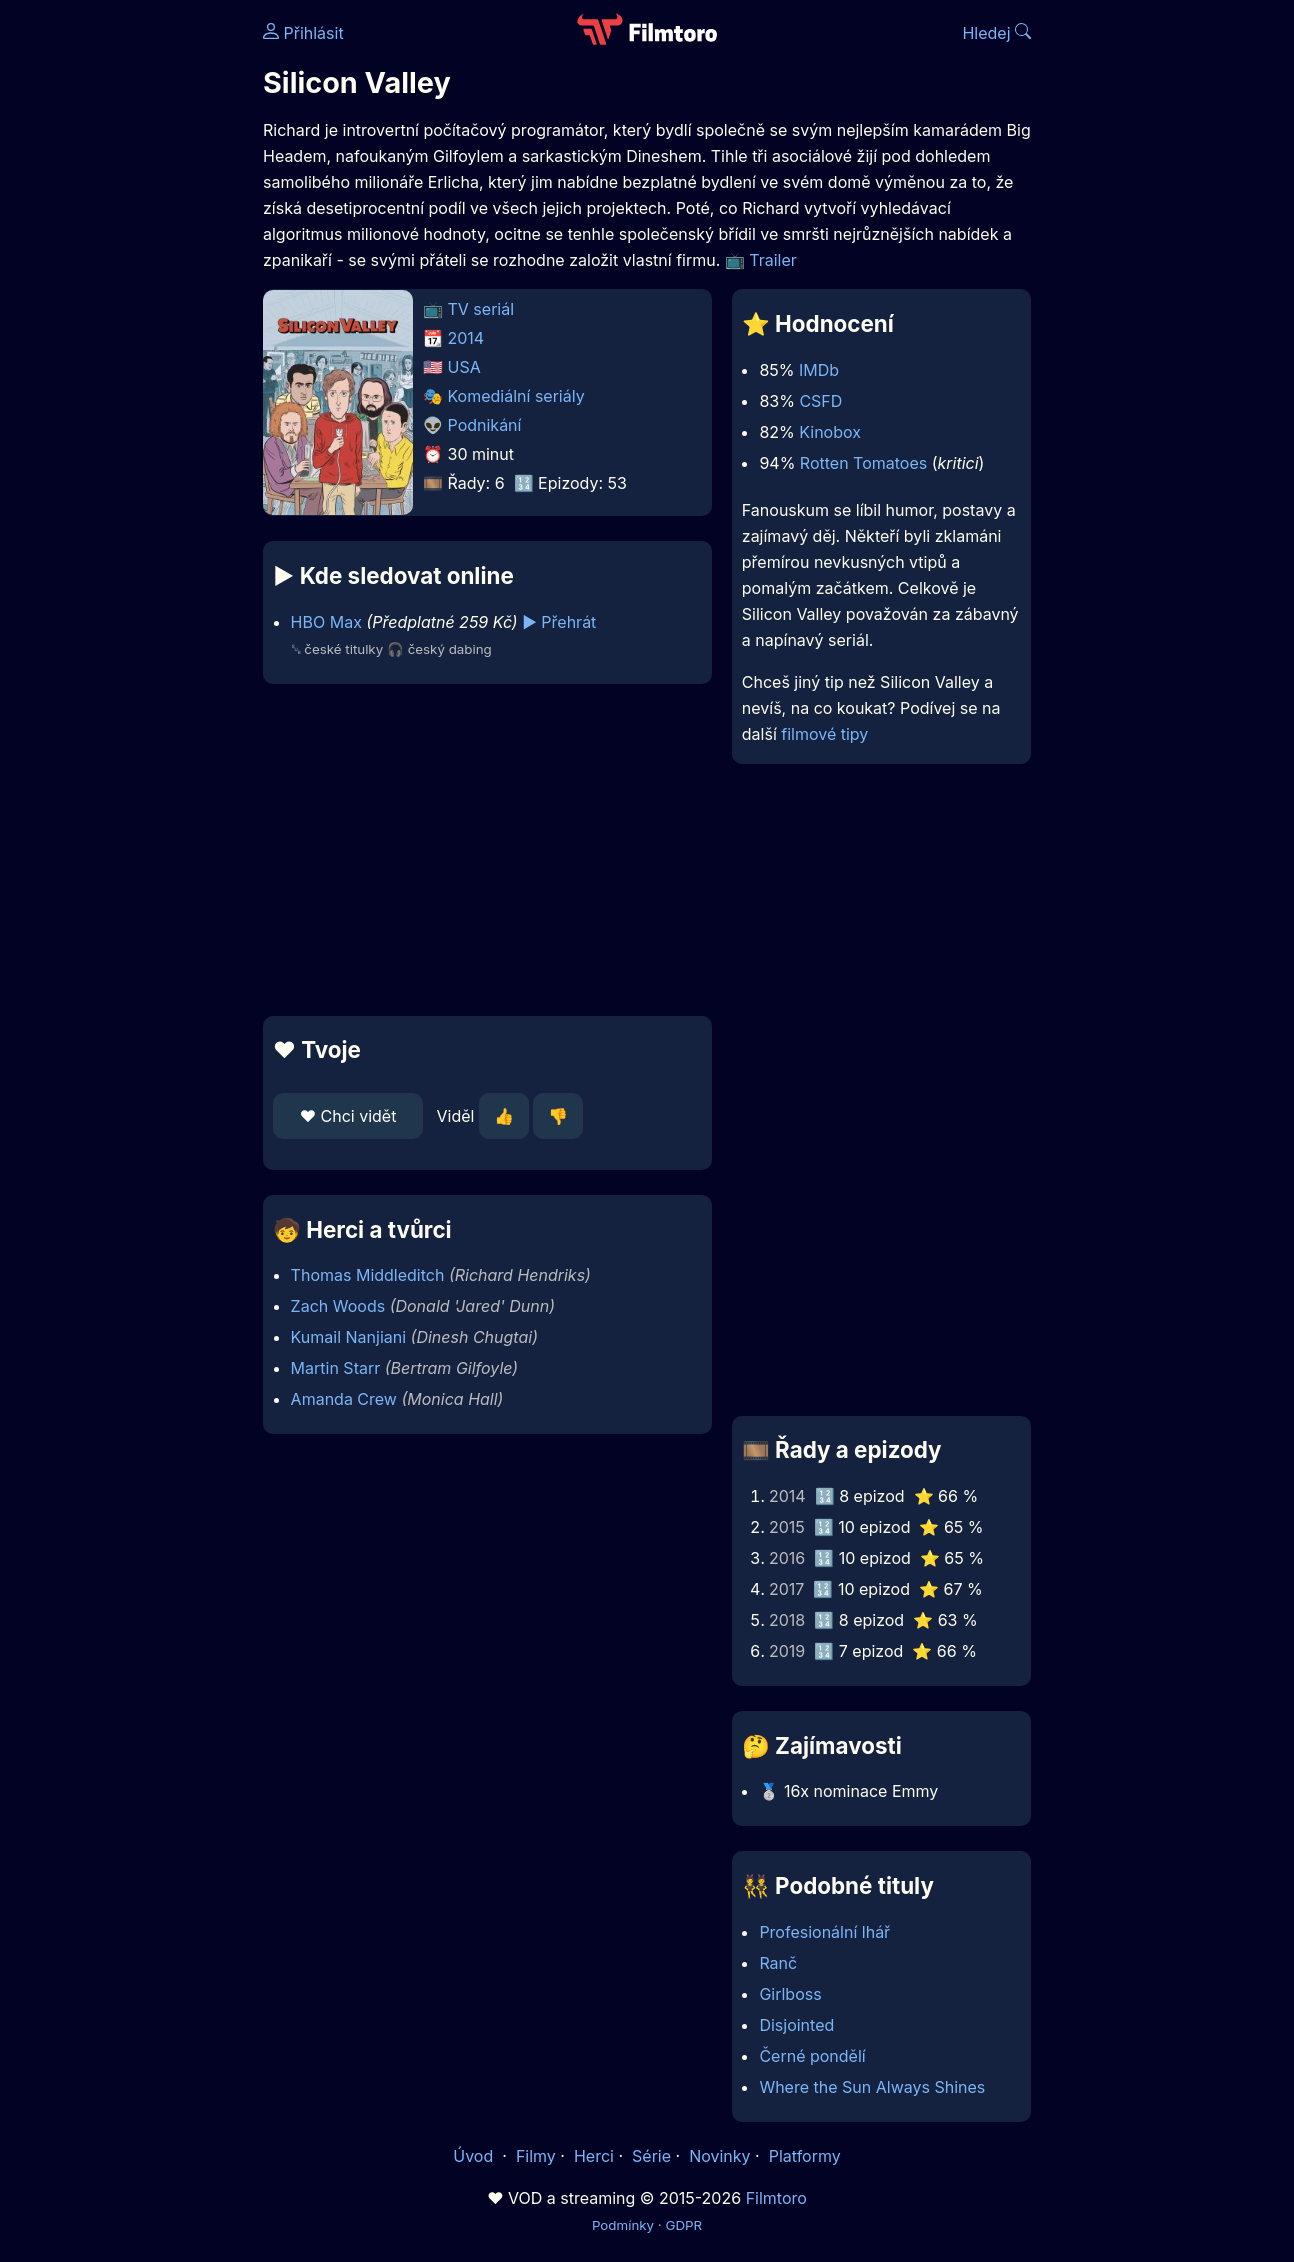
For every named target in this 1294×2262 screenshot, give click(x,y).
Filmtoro (776, 2198)
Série (651, 2156)
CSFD (820, 401)
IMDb (819, 370)
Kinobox (830, 432)
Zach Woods (338, 1306)
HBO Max (326, 622)
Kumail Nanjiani (348, 1337)
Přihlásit (303, 33)
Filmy (536, 2156)
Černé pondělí (812, 2056)
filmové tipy (824, 734)
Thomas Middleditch (368, 1275)
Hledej (996, 33)
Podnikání (485, 425)
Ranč (778, 1963)
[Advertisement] (487, 850)
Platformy (805, 2156)
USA (464, 367)
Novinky (719, 2156)
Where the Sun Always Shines (872, 2087)
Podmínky (623, 2225)
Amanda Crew (344, 1399)
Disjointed (796, 2025)
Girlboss (790, 1994)
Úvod (475, 2156)
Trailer (773, 260)
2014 (466, 338)
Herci (594, 2156)
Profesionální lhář (824, 1932)
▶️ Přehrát (559, 622)
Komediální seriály (516, 396)
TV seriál (481, 309)
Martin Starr (336, 1368)
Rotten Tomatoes (863, 463)
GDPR (683, 2225)
